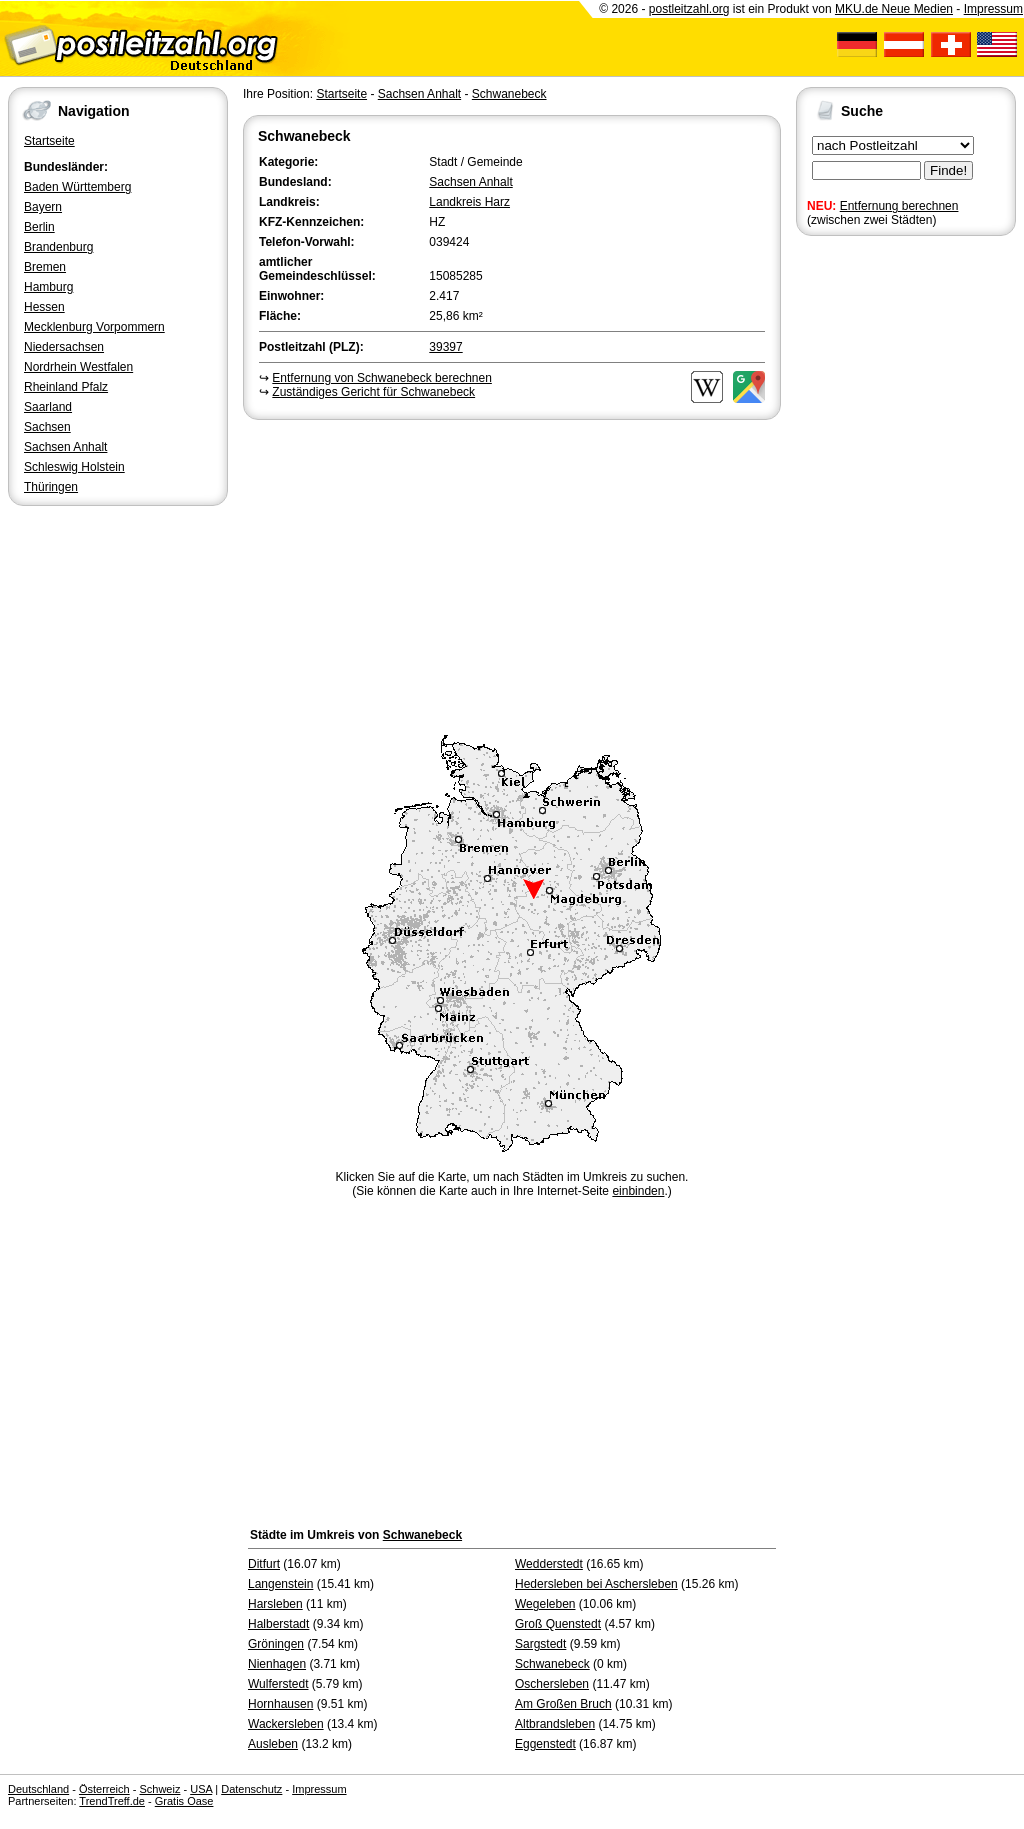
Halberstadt (278, 1624)
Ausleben (273, 1744)
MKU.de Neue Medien (894, 9)
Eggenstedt (545, 1744)
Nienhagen (277, 1664)
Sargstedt (540, 1644)
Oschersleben (552, 1684)
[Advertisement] (512, 574)
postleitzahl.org (689, 9)
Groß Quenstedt (558, 1624)
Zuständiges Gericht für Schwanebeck (373, 392)
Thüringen (51, 487)
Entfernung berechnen (899, 206)
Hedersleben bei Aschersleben (596, 1584)
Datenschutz (251, 1789)
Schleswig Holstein (74, 467)
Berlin (39, 227)
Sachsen (47, 427)
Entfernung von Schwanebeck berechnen (382, 378)
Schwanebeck (509, 94)
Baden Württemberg (77, 187)
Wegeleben (545, 1604)
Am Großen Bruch (563, 1704)
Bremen (45, 267)
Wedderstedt (549, 1564)
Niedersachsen (64, 347)
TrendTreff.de (112, 1801)
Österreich (104, 1789)
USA (201, 1789)
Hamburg (48, 287)
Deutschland (38, 1789)
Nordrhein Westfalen (78, 367)
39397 (445, 347)
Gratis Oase (184, 1801)
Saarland (48, 407)
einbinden (638, 1191)
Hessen (44, 307)
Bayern (43, 207)
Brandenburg (58, 247)
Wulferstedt (278, 1684)
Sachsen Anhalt (65, 447)
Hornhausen (280, 1704)
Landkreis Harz (469, 202)
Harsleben (275, 1604)
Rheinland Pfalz (66, 387)
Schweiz (159, 1789)
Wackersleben (286, 1724)
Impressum (993, 9)
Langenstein (280, 1584)
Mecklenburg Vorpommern (94, 327)
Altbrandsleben (555, 1724)
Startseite (49, 141)
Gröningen (276, 1644)
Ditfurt (264, 1564)
